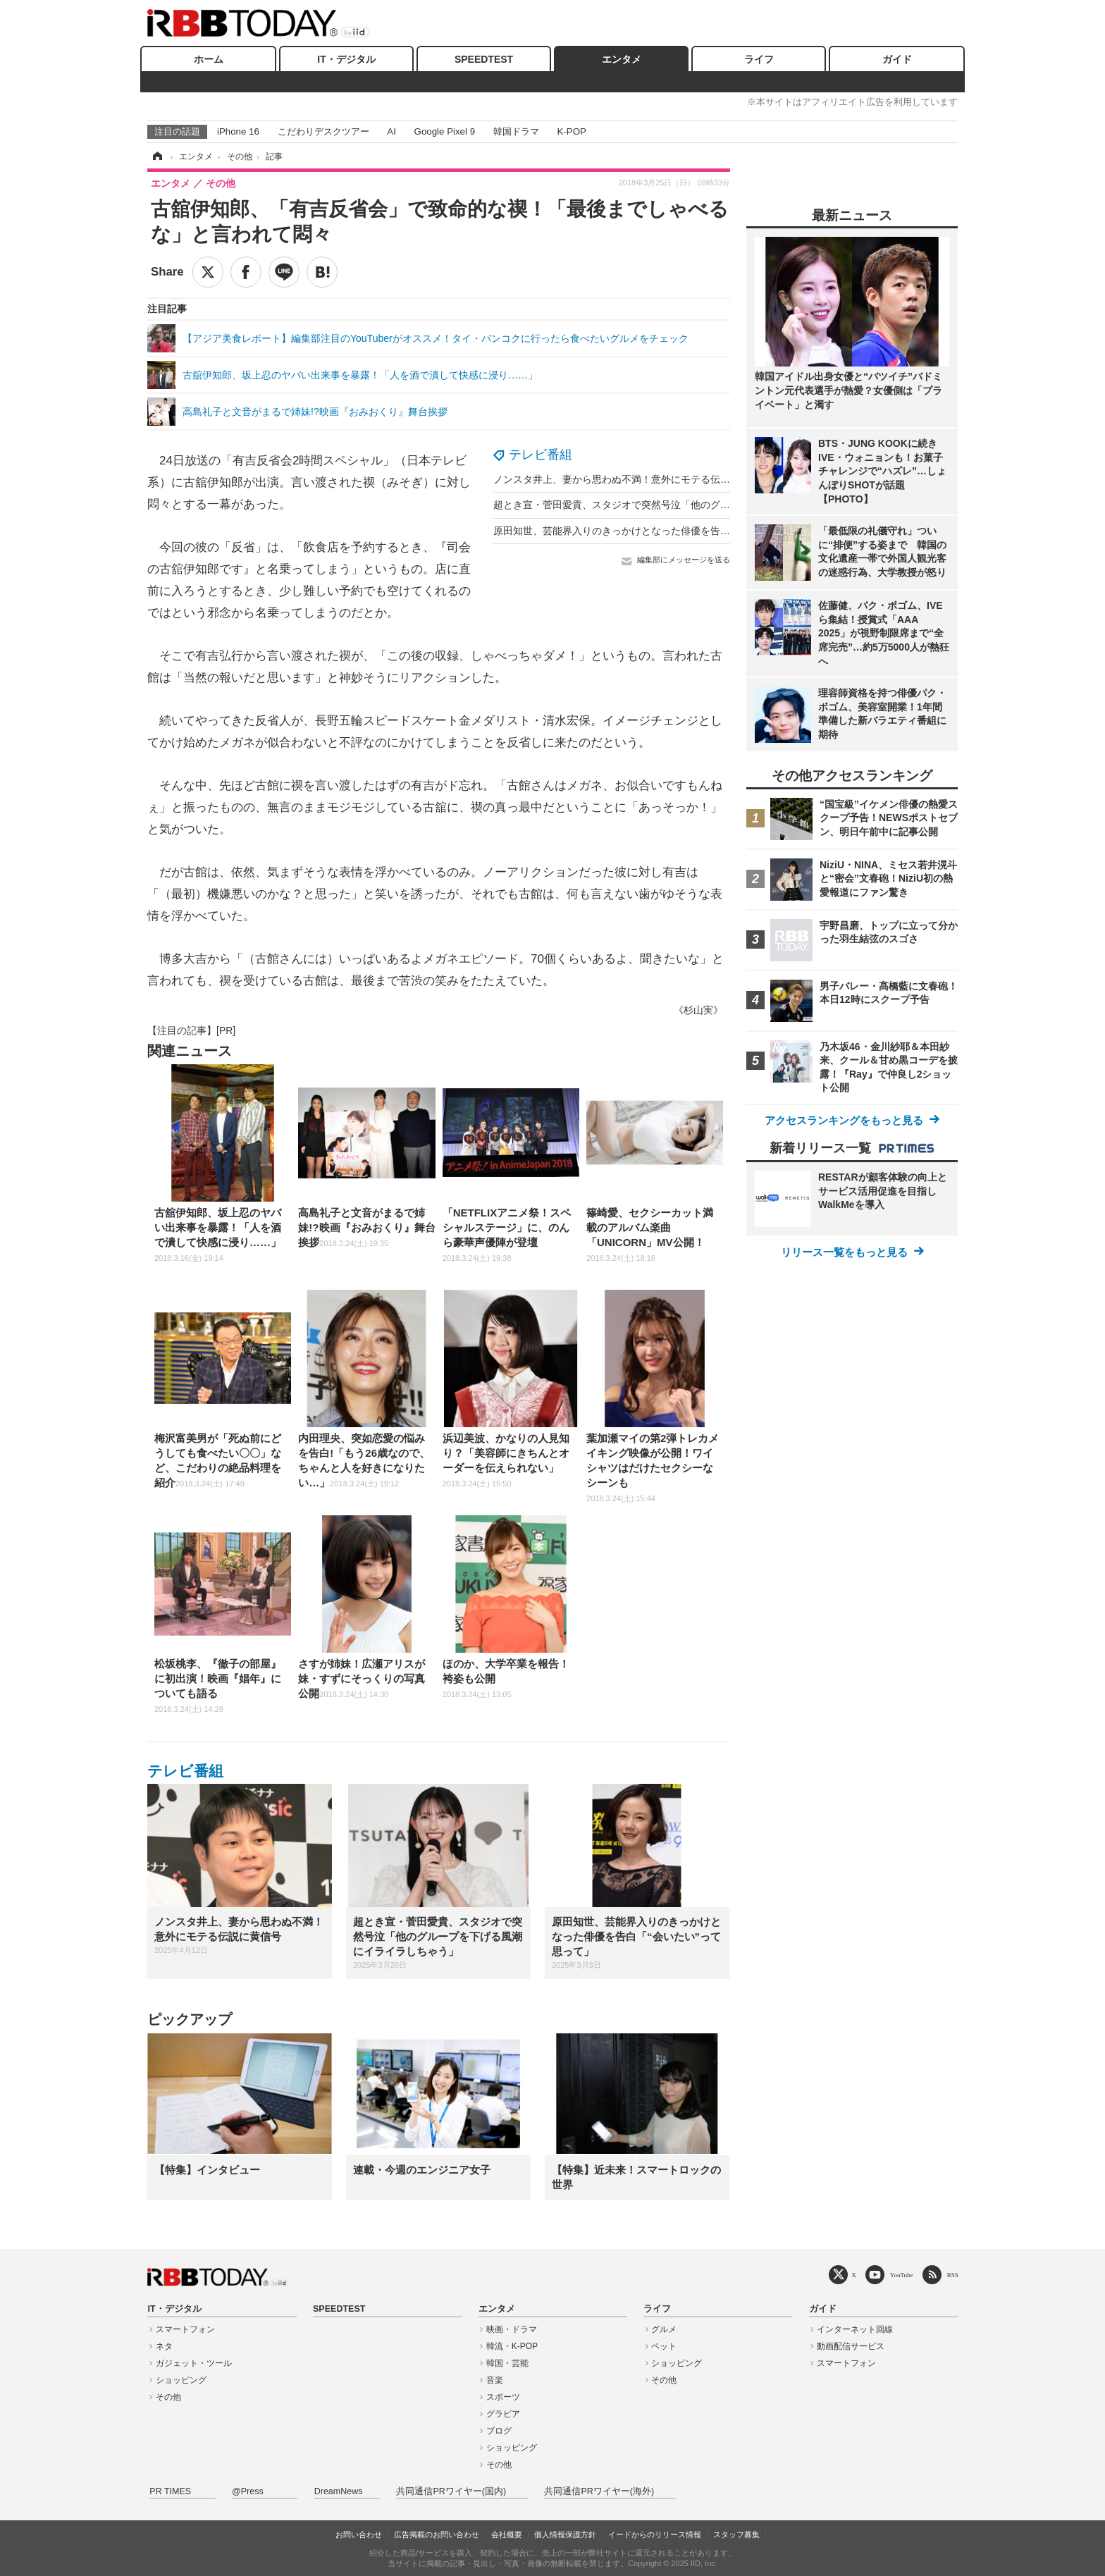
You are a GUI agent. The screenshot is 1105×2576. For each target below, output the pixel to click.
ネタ (164, 2346)
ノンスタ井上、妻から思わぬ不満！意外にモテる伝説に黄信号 (631, 479)
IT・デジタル (346, 59)
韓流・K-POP (512, 2346)
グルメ (664, 2329)
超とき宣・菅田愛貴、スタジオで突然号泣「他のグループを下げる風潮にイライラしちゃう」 (700, 504)
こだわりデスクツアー (323, 131)
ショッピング (181, 2380)
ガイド (897, 59)
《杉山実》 (698, 1010)
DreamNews (338, 2491)
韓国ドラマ (516, 131)
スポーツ (503, 2397)
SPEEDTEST (484, 59)
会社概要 (506, 2534)
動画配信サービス (850, 2346)
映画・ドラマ (511, 2329)
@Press (248, 2491)
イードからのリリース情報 (654, 2534)
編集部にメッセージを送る (683, 559)
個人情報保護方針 (565, 2534)
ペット (664, 2346)
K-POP (571, 131)
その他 (168, 2397)
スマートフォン (185, 2329)
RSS (952, 2275)
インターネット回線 (855, 2329)
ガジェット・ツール (194, 2363)
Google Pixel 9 (444, 131)
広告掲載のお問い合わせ (436, 2534)
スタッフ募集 (736, 2534)
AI (391, 131)
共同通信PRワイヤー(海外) (599, 2491)
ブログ (499, 2431)
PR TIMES (170, 2491)
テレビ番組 (540, 455)
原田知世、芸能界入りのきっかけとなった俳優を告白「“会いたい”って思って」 (669, 530)
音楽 (494, 2380)
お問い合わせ (358, 2534)
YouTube (901, 2275)
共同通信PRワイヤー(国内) (451, 2491)
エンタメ (621, 59)
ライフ (759, 59)
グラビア (503, 2414)
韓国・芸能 (507, 2363)
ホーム (208, 59)
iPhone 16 (238, 131)
